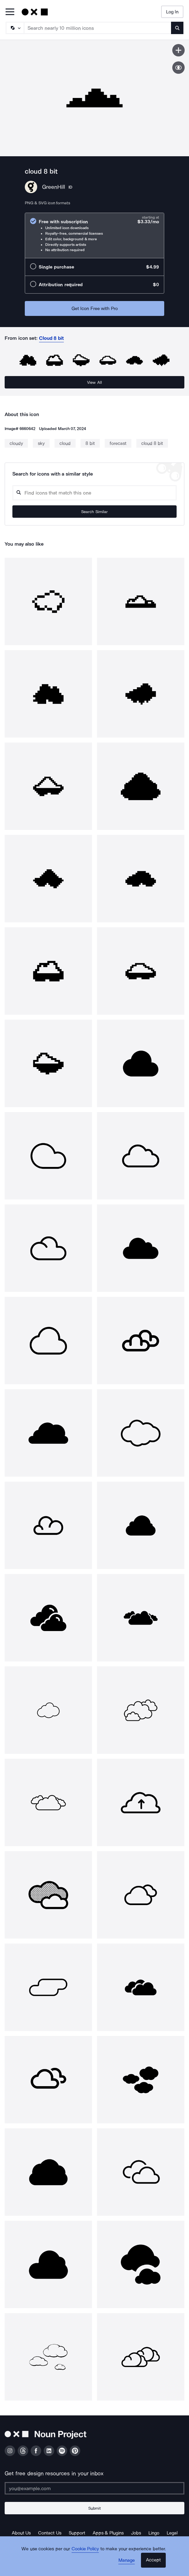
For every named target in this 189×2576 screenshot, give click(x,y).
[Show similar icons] (178, 67)
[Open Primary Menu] (10, 12)
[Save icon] (178, 50)
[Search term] (97, 28)
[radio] (94, 235)
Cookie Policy (85, 2549)
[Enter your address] (94, 2488)
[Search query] (94, 492)
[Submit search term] (177, 28)
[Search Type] (15, 28)
